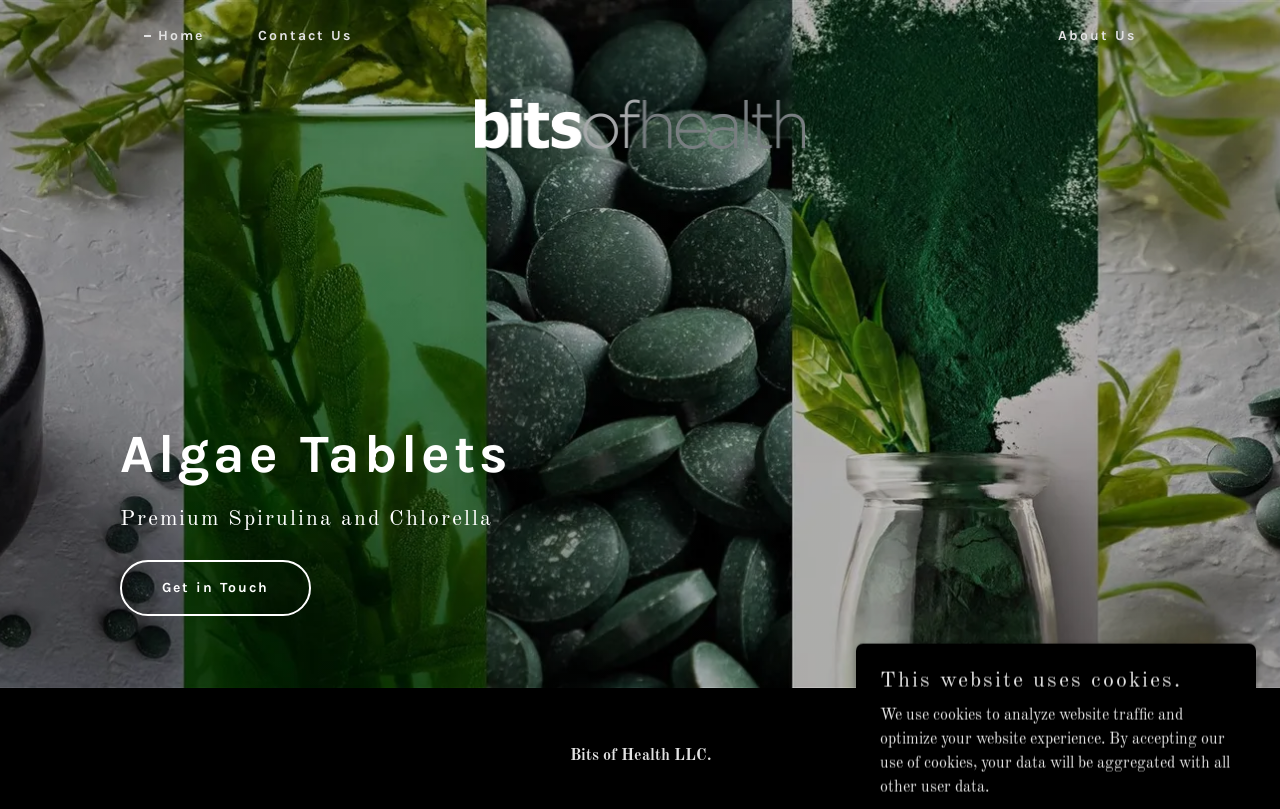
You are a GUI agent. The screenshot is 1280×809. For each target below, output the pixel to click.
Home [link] (181, 35)
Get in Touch (215, 587)
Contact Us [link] (305, 35)
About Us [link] (1097, 35)
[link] (640, 32)
